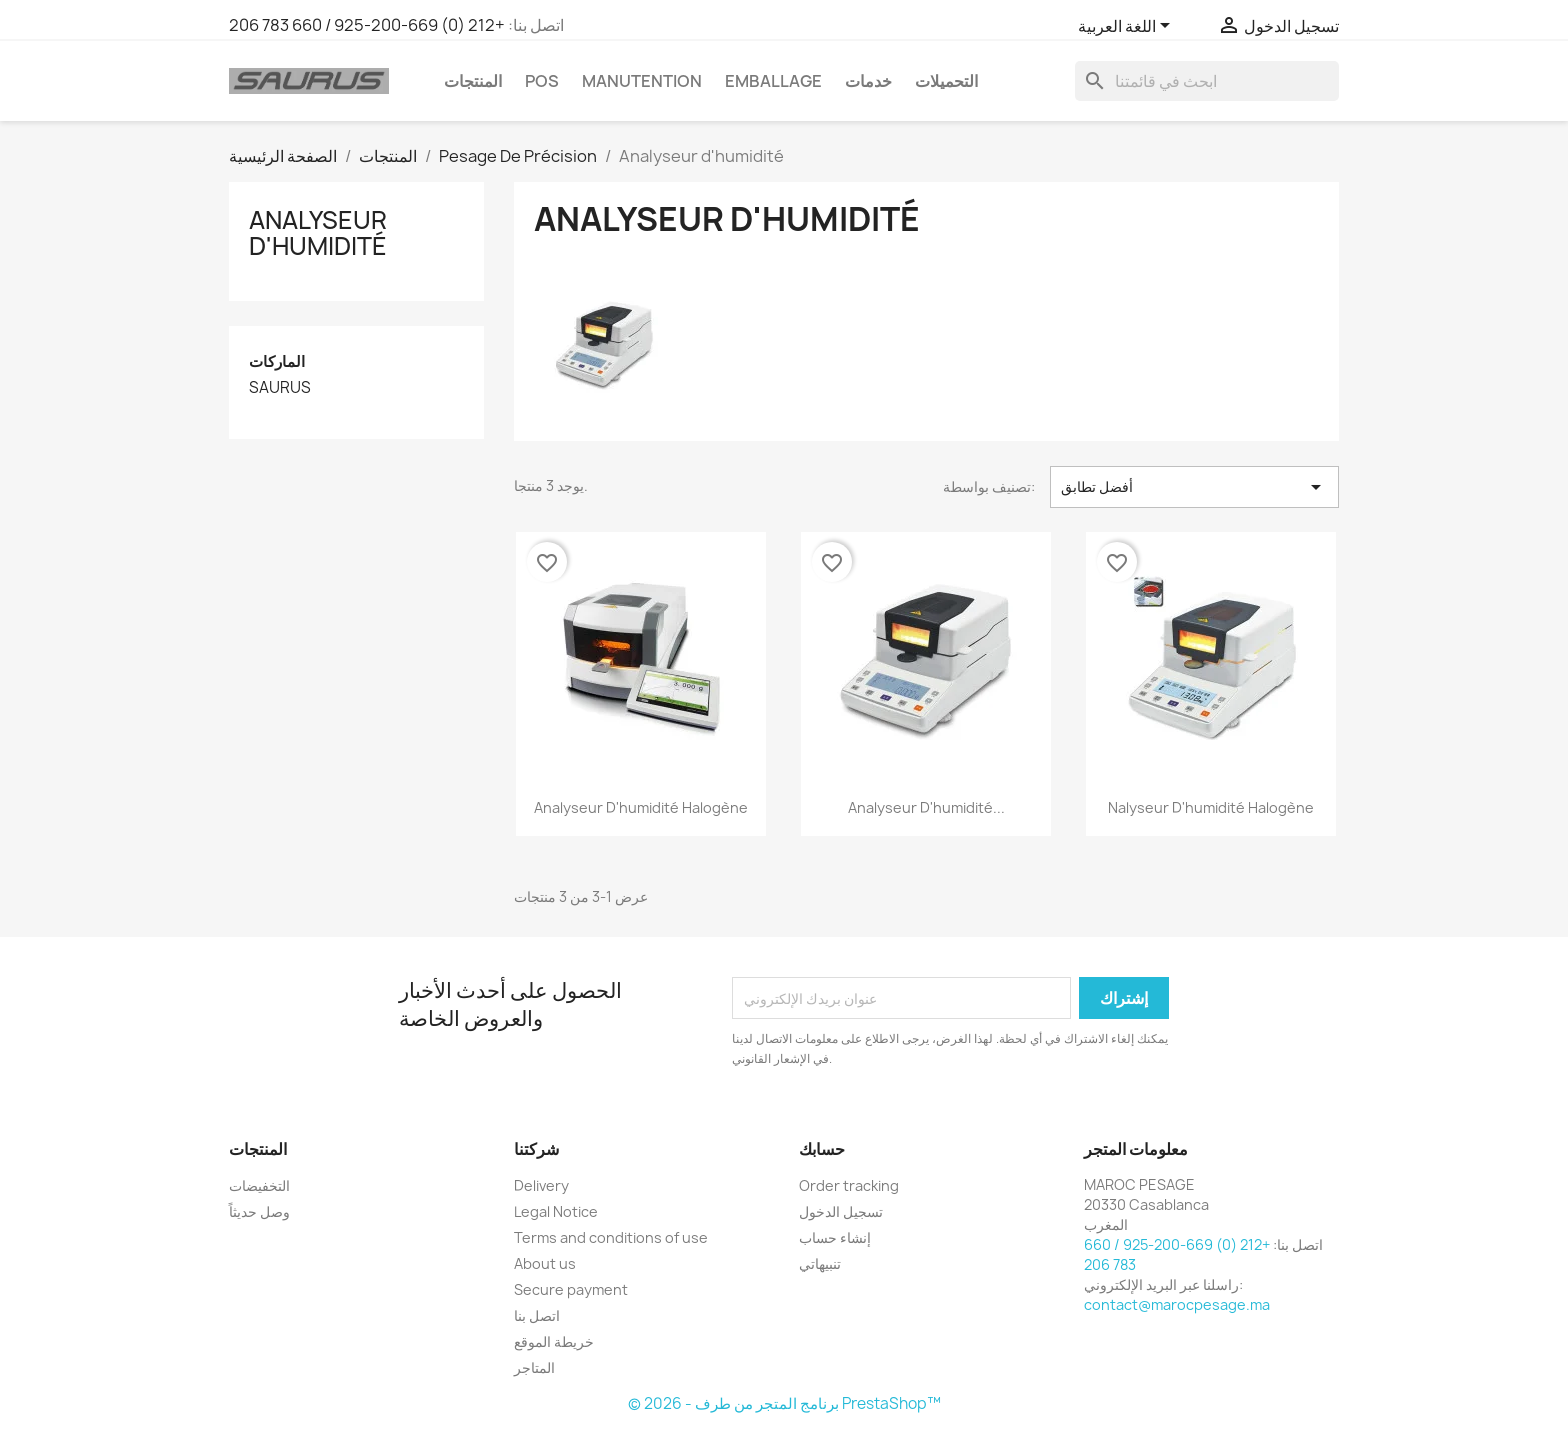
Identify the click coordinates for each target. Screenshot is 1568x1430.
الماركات (277, 361)
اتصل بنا (537, 1315)
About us (545, 1263)
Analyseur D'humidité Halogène (641, 807)
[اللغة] (1127, 27)
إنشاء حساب (835, 1237)
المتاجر (534, 1367)
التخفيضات (259, 1185)
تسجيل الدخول (841, 1211)
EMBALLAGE (773, 81)
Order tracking (849, 1185)
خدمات (868, 81)
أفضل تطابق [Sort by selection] (1194, 487)
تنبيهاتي (820, 1263)
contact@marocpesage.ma (1177, 1304)
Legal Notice (556, 1211)
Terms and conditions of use (611, 1237)
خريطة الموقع (554, 1341)
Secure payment (571, 1289)
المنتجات (473, 81)
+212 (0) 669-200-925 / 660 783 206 (367, 25)
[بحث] (1207, 81)
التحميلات (946, 81)
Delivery (541, 1185)
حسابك (822, 1149)
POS (542, 81)
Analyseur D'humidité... (926, 807)
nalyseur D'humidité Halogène (1211, 807)
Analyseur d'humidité (318, 233)
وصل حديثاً (259, 1211)
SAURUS (280, 388)
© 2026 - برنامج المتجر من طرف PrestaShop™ (784, 1403)
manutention (642, 81)
